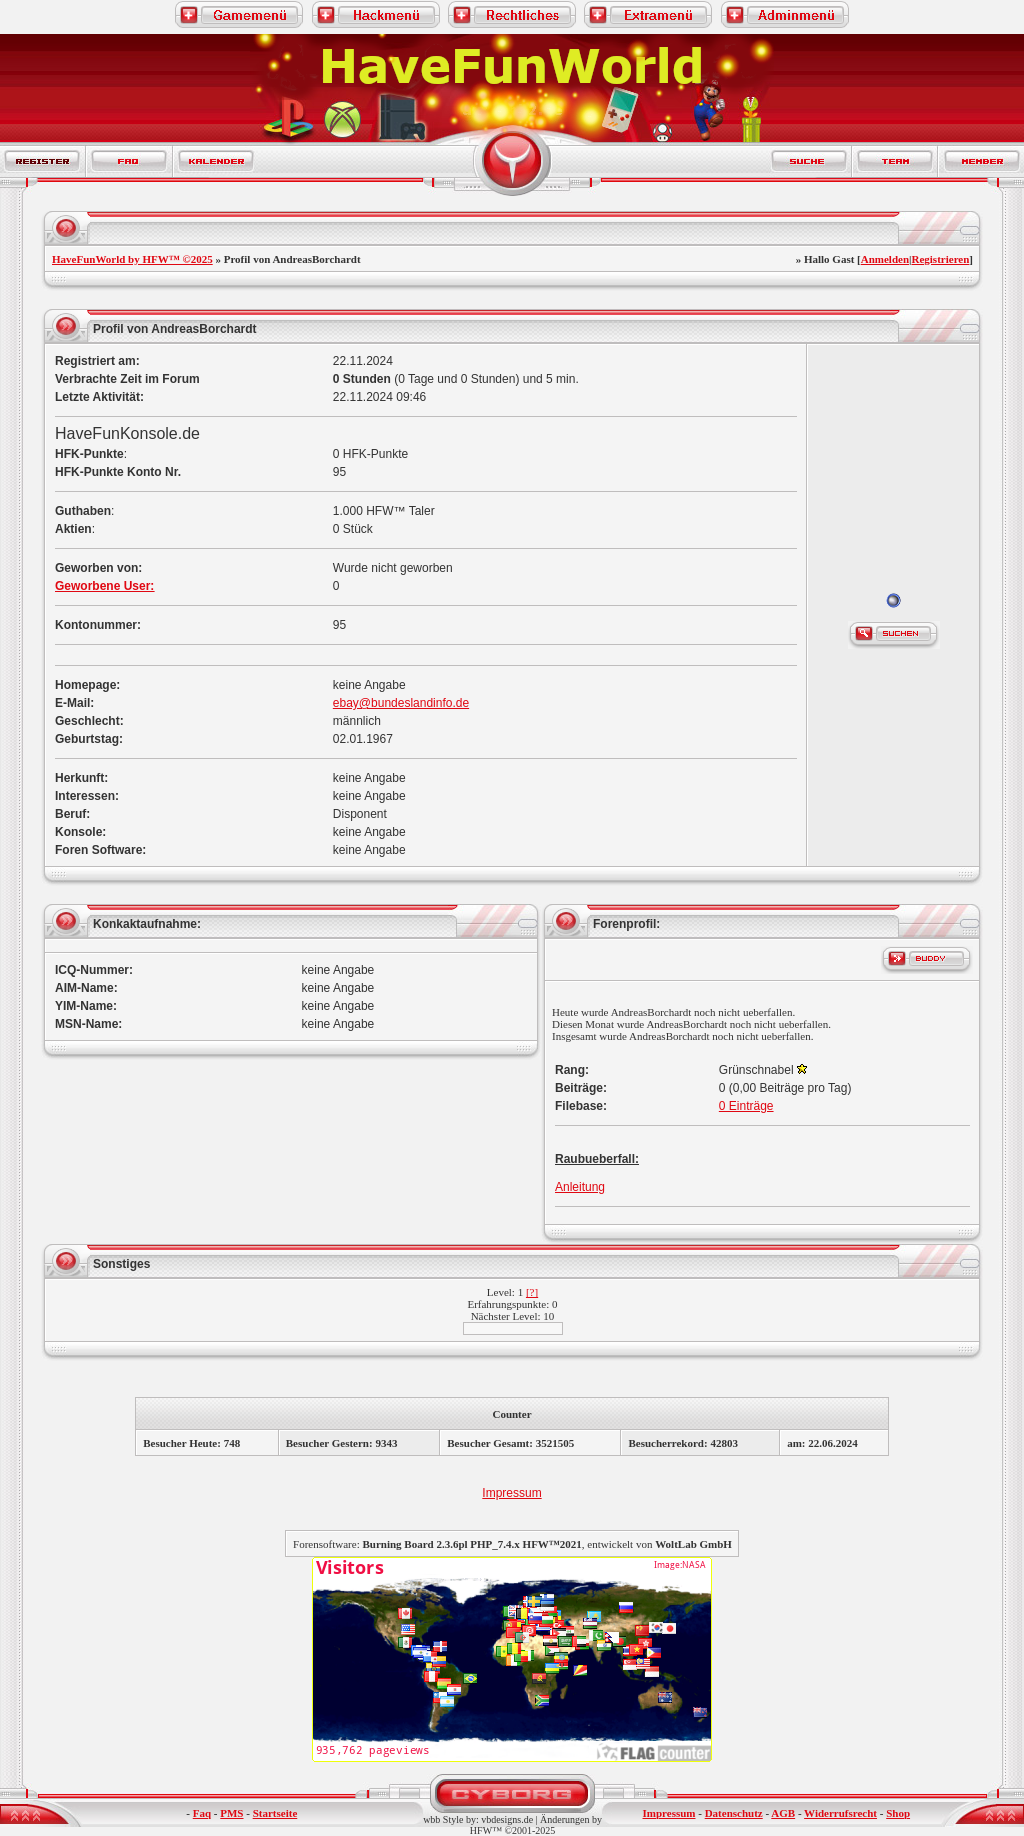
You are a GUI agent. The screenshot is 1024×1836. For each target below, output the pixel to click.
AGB (783, 1813)
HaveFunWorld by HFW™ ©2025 (132, 259)
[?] (532, 1292)
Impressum (511, 1493)
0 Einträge (746, 1106)
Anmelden (885, 259)
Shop (898, 1813)
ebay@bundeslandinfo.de (401, 703)
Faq (202, 1813)
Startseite (275, 1813)
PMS (231, 1813)
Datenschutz (734, 1813)
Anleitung (580, 1187)
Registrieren (940, 259)
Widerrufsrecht (840, 1813)
